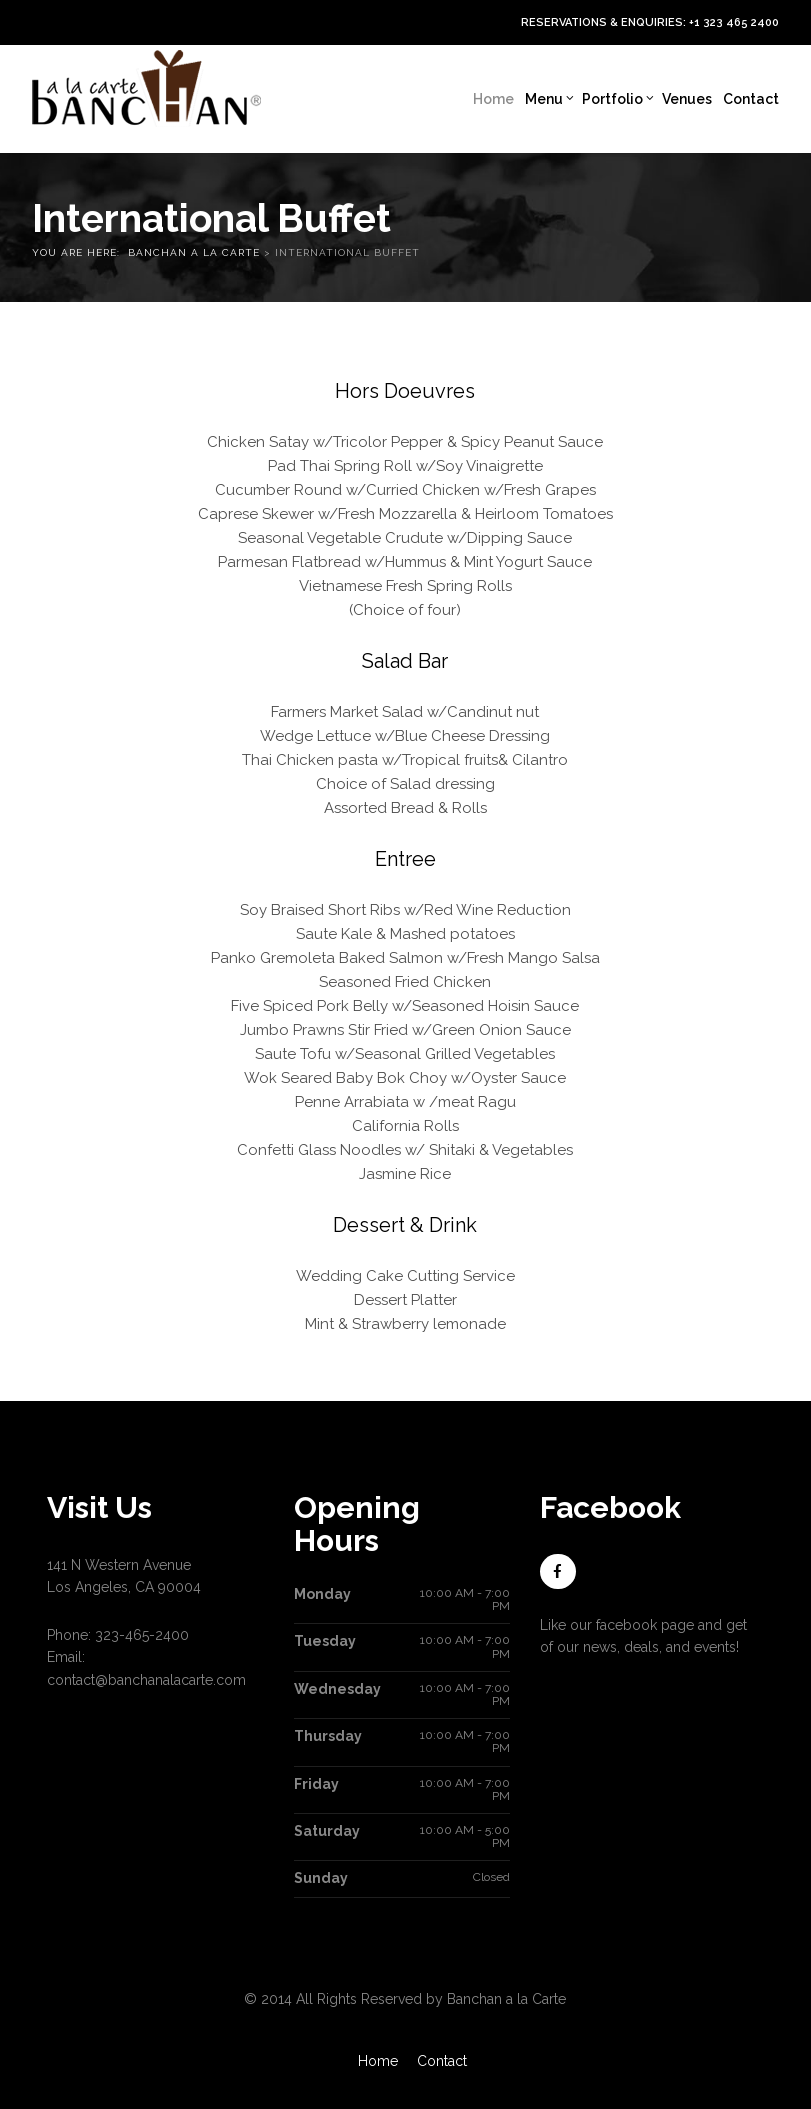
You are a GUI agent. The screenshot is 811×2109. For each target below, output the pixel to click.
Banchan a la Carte (196, 252)
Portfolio (618, 99)
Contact (751, 99)
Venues (687, 99)
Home (493, 99)
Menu (549, 99)
